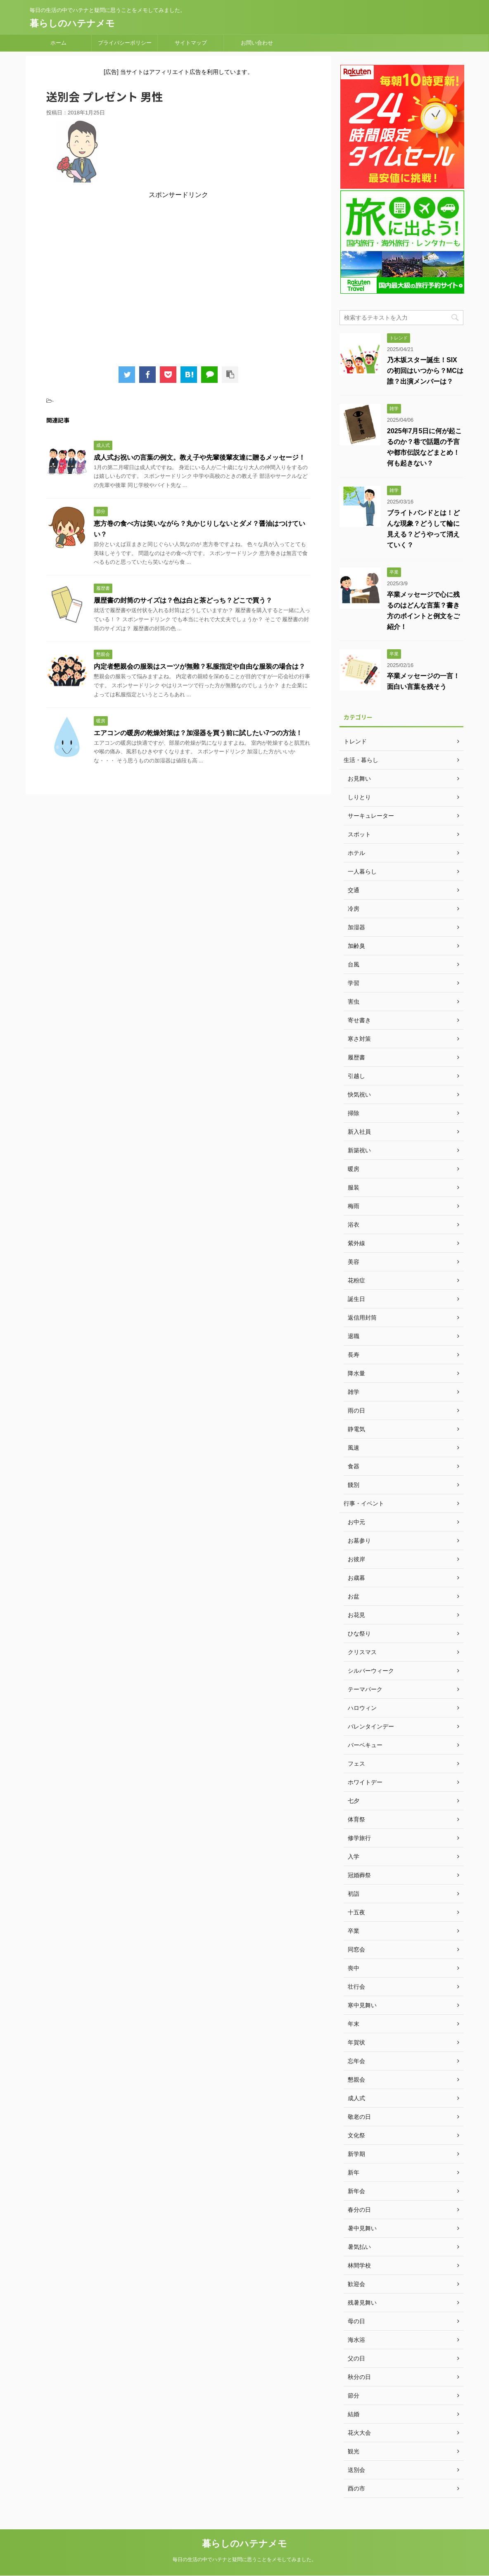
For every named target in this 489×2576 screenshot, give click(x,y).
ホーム (58, 43)
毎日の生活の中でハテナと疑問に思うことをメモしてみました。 (244, 2559)
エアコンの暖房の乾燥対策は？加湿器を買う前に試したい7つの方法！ (198, 732)
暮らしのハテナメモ (72, 23)
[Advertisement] (178, 278)
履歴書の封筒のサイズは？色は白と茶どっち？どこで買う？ (183, 600)
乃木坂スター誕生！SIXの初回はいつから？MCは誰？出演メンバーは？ (425, 370)
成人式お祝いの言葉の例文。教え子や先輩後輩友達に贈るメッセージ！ (199, 457)
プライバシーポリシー (125, 43)
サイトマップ (191, 43)
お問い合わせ (257, 43)
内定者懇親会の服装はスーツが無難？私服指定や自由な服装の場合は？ (199, 666)
